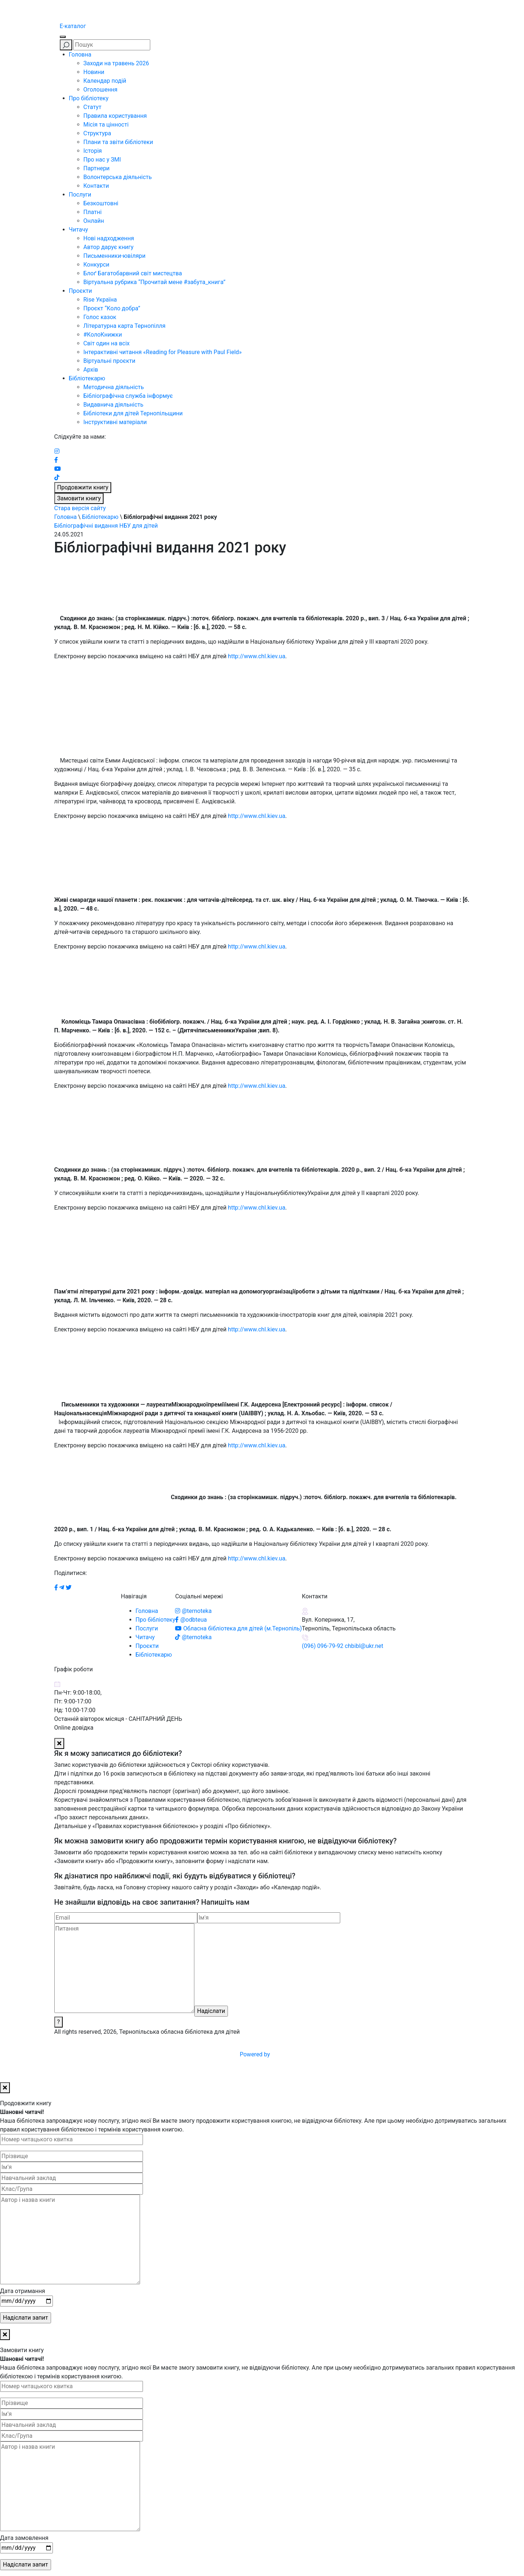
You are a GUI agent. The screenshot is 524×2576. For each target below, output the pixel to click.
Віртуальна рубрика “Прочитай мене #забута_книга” (155, 282)
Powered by (310, 2054)
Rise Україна (100, 299)
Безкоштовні (101, 203)
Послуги (80, 194)
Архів (91, 369)
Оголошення (101, 89)
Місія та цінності (106, 124)
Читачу (78, 229)
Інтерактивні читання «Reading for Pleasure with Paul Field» (163, 352)
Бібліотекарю (87, 378)
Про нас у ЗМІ (102, 159)
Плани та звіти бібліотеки (118, 142)
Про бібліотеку (89, 98)
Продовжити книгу (83, 487)
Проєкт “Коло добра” (112, 308)
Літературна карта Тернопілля (125, 325)
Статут (93, 107)
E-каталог (73, 26)
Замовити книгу (79, 498)
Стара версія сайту (80, 508)
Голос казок (100, 317)
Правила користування (115, 115)
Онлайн (94, 220)
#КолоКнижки (103, 334)
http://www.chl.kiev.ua (256, 656)
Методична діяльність (114, 387)
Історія (93, 150)
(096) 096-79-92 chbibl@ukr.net (342, 1645)
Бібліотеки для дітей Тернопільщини (133, 413)
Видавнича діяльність (114, 404)
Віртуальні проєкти (110, 360)
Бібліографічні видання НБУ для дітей (106, 525)
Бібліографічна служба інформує (128, 395)
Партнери (97, 168)
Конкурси (96, 264)
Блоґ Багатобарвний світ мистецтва (133, 273)
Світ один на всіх (107, 343)
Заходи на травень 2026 (116, 63)
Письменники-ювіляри (114, 255)
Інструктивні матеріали (115, 422)
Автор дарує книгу (109, 247)
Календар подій (105, 80)
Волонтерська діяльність (118, 177)
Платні (93, 212)
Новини (94, 72)
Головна (80, 54)
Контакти (96, 185)
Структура (97, 133)
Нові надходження (109, 238)
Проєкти (80, 290)
